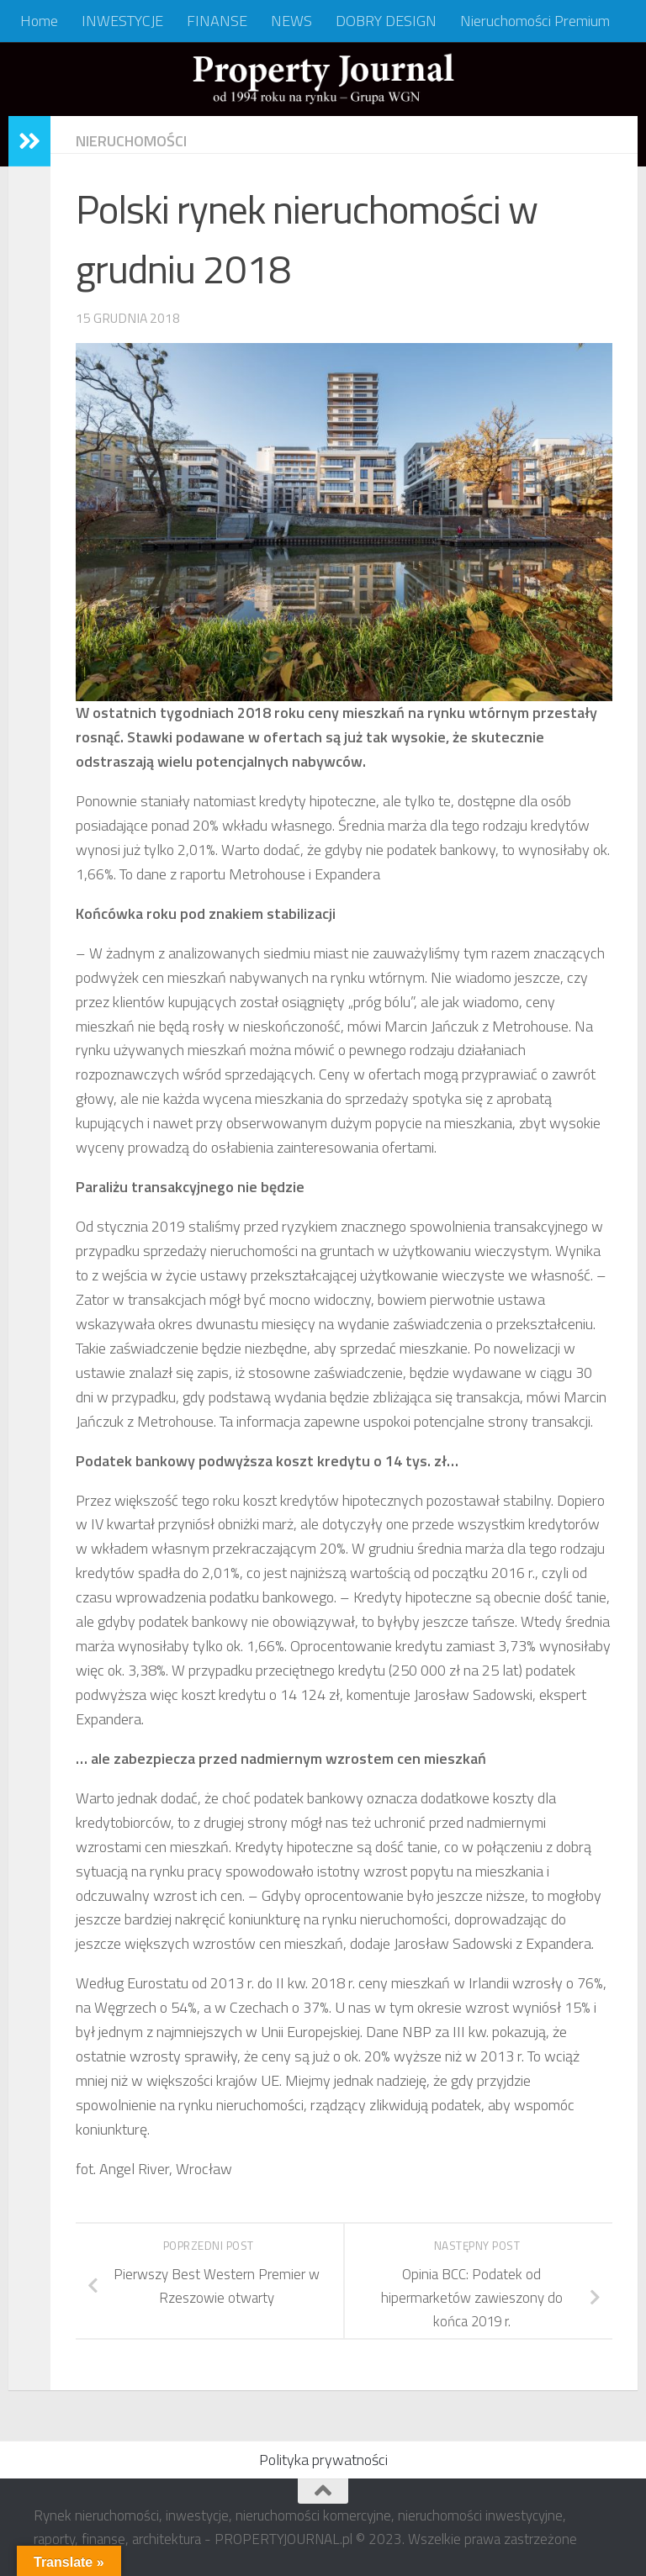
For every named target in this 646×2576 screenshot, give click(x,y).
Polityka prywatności (323, 2459)
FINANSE (217, 20)
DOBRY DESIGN (386, 20)
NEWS (291, 20)
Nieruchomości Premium (535, 20)
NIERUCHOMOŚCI (131, 140)
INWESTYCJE (122, 20)
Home (39, 20)
